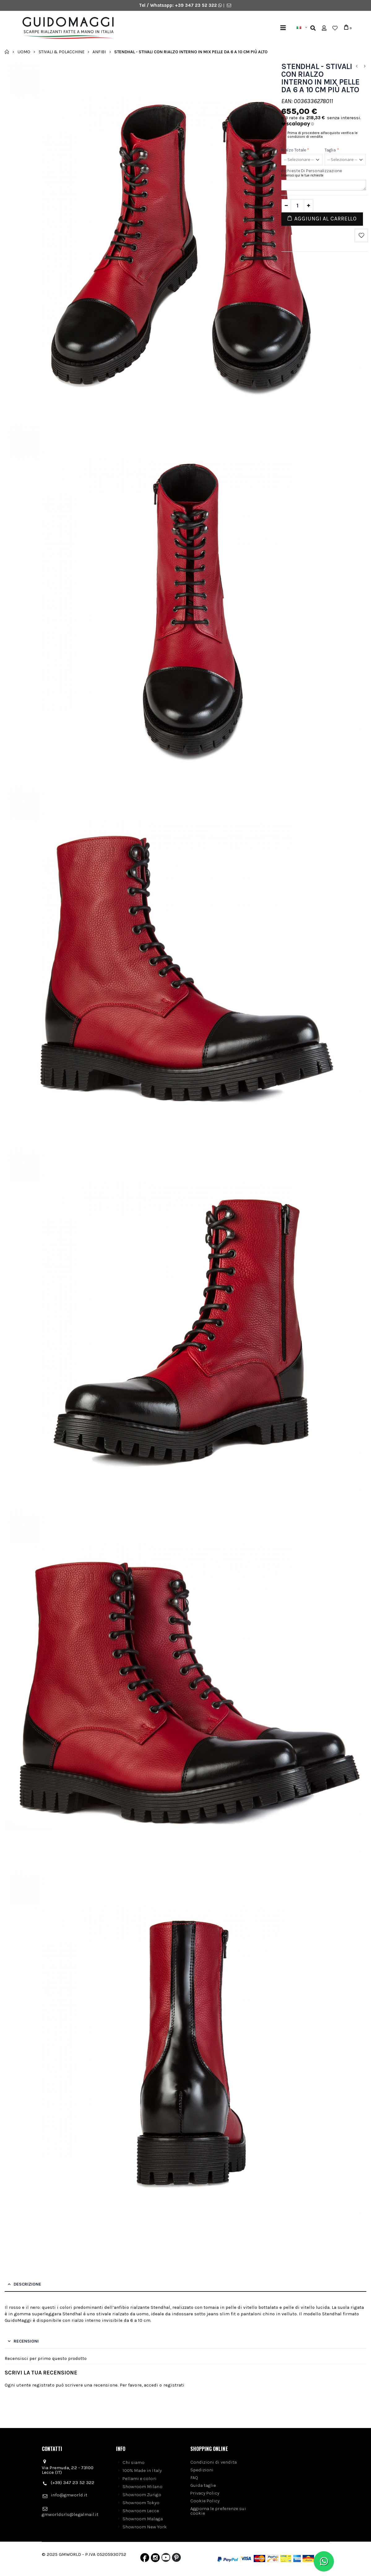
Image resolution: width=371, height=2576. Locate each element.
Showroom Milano (142, 2486)
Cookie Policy (205, 2501)
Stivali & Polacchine (61, 51)
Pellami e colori (140, 2478)
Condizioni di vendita (213, 2462)
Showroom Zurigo (142, 2494)
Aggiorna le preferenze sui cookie (218, 2511)
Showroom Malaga (143, 2519)
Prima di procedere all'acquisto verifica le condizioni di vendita (322, 135)
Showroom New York (145, 2527)
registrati (174, 2385)
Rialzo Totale (295, 150)
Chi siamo (134, 2462)
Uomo (24, 51)
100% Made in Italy (142, 2470)
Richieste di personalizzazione (311, 170)
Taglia (332, 150)
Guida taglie (203, 2485)
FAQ (194, 2477)
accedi (151, 2385)
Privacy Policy (205, 2493)
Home (7, 51)
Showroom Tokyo (141, 2502)
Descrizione (27, 2284)
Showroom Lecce (141, 2510)
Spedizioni (202, 2470)
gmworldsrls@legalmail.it (70, 2514)
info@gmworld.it (69, 2495)
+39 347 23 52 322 (196, 5)
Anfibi (99, 51)
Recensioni (26, 2341)
